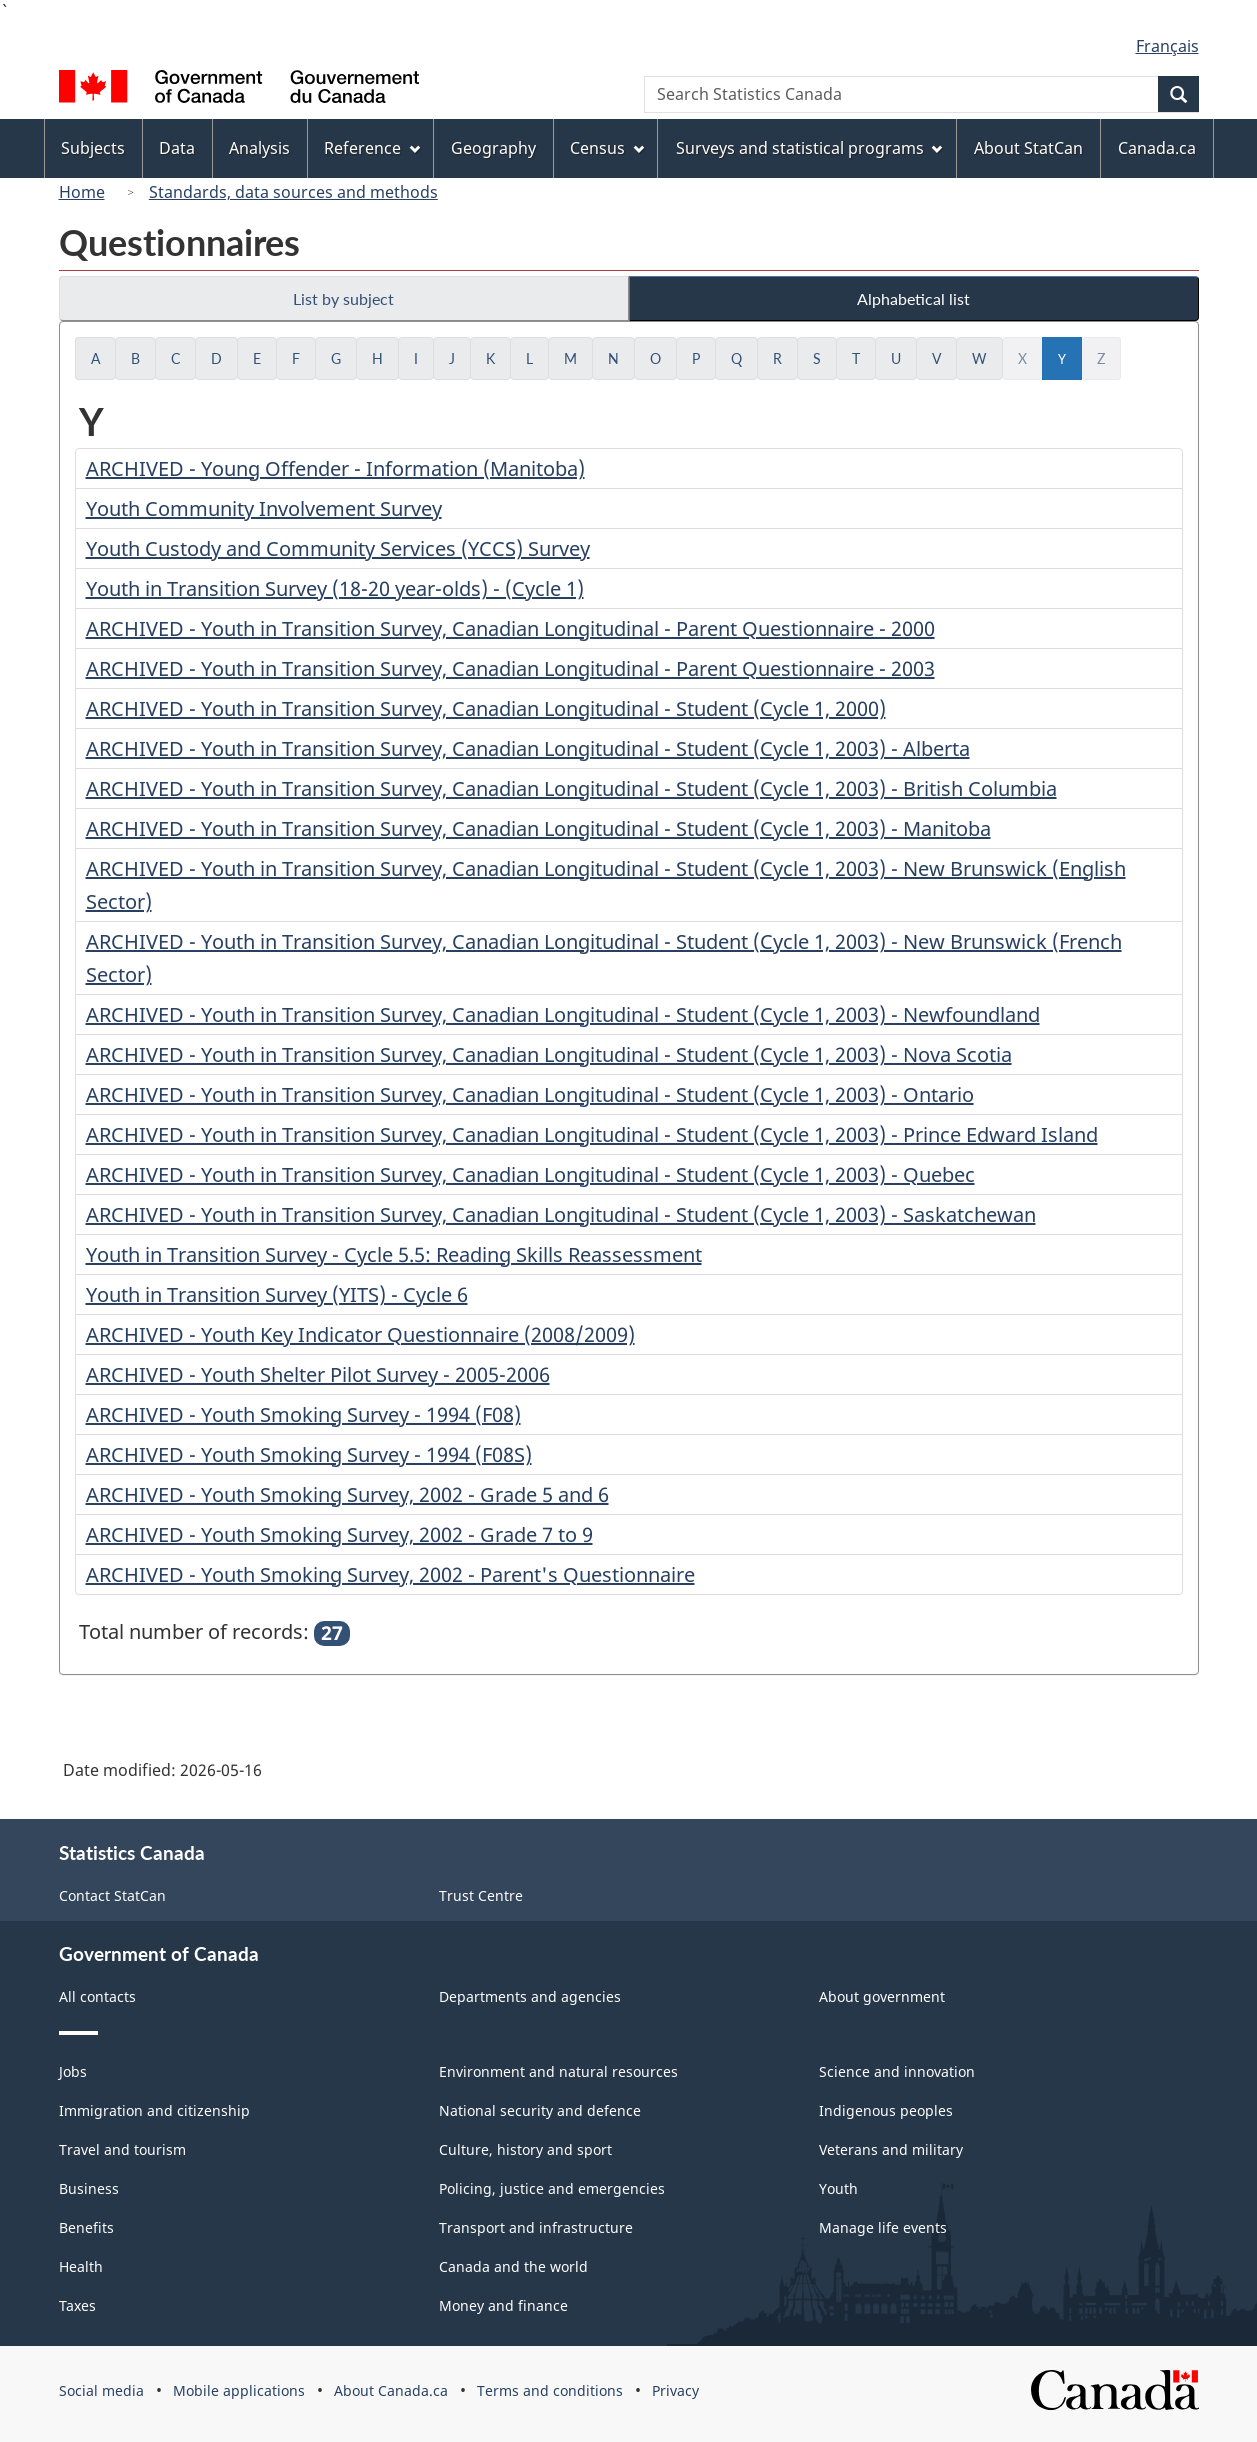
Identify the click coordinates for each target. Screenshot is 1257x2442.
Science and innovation (897, 2071)
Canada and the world (513, 2266)
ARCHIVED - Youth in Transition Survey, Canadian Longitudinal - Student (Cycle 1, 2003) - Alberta (528, 748)
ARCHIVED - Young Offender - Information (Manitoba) (335, 468)
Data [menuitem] (177, 148)
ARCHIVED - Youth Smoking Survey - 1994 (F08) (303, 1414)
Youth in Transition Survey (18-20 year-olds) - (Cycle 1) (335, 588)
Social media (101, 2390)
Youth (838, 2188)
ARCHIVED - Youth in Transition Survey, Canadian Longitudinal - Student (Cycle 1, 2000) (486, 708)
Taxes (77, 2305)
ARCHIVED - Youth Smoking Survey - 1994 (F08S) (309, 1454)
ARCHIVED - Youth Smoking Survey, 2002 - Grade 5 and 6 (347, 1494)
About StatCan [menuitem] (1028, 148)
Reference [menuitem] (372, 148)
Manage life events (883, 2227)
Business (89, 2188)
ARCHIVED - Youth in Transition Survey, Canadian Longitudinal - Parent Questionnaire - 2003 (510, 668)
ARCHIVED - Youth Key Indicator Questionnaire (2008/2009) (360, 1334)
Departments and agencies (530, 1996)
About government (882, 1996)
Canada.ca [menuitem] (1157, 148)
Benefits (86, 2227)
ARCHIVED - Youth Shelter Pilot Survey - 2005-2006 (318, 1374)
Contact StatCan (112, 1895)
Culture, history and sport (525, 2149)
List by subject (343, 298)
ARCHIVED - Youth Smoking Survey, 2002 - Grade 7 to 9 (339, 1534)
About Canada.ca (391, 2390)
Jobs (73, 2071)
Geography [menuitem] (493, 148)
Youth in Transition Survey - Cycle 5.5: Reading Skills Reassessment (394, 1254)
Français (1167, 46)
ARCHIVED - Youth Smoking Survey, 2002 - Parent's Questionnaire (390, 1574)
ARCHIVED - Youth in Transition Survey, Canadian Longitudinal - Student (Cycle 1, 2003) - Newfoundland (563, 1014)
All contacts (97, 1996)
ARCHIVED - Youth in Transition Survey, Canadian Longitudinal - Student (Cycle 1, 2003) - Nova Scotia (549, 1054)
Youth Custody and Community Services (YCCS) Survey (338, 548)
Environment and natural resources (558, 2071)
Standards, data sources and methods (293, 192)
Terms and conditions (550, 2390)
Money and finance (503, 2305)
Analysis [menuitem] (259, 148)
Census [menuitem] (607, 148)
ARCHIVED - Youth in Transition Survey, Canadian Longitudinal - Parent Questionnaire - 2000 (510, 628)
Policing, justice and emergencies (552, 2188)
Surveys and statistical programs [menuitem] (809, 148)
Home (82, 192)
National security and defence (540, 2110)
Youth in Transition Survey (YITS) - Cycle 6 (277, 1294)
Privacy (675, 2390)
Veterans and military (891, 2149)
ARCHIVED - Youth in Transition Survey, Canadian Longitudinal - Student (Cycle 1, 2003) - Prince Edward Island (592, 1134)
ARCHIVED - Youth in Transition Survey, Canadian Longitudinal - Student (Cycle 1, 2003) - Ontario (530, 1094)
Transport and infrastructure (536, 2227)
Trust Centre (481, 1895)
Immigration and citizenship (154, 2110)
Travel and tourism (122, 2149)
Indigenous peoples (886, 2110)
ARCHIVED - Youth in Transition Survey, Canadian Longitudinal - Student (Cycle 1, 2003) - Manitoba (538, 828)
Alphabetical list (913, 298)
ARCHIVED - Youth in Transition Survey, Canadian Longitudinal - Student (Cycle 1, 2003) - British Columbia (571, 788)
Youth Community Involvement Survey (264, 508)
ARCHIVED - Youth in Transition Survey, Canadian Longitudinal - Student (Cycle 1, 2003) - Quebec (530, 1174)
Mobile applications (239, 2390)
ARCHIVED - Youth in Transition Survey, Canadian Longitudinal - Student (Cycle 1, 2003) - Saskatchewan (561, 1214)
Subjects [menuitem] (93, 148)
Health (81, 2266)
